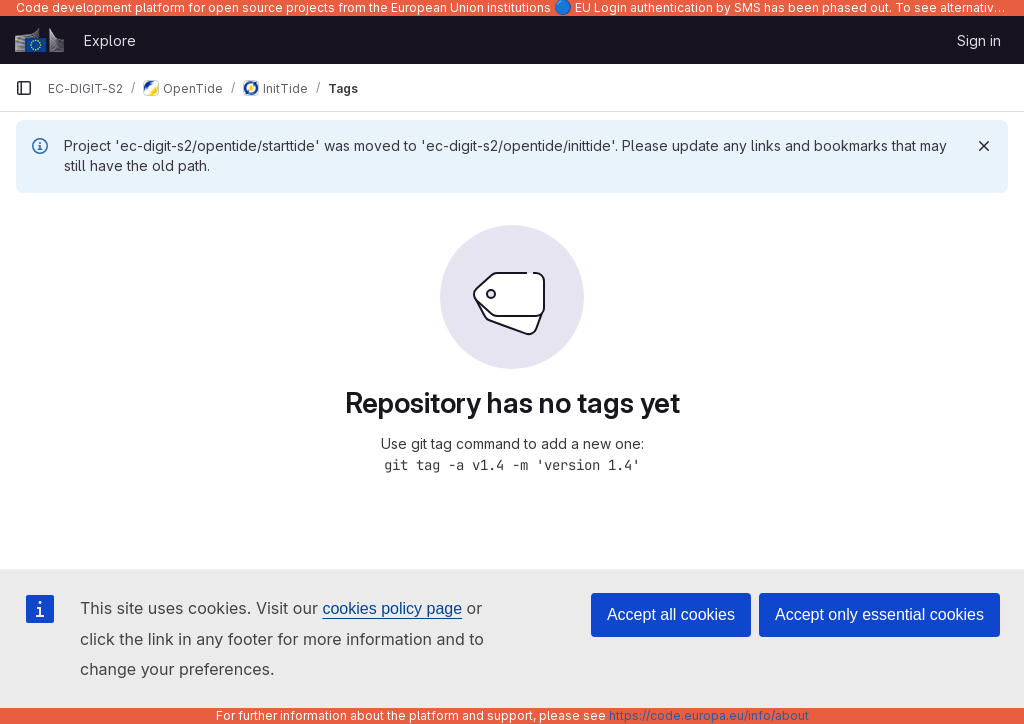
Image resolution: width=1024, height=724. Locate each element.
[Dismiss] (984, 146)
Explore (110, 40)
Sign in (979, 40)
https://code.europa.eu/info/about (709, 715)
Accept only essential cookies (879, 614)
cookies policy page (392, 608)
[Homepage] (39, 40)
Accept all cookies (671, 614)
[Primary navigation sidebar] (24, 88)
